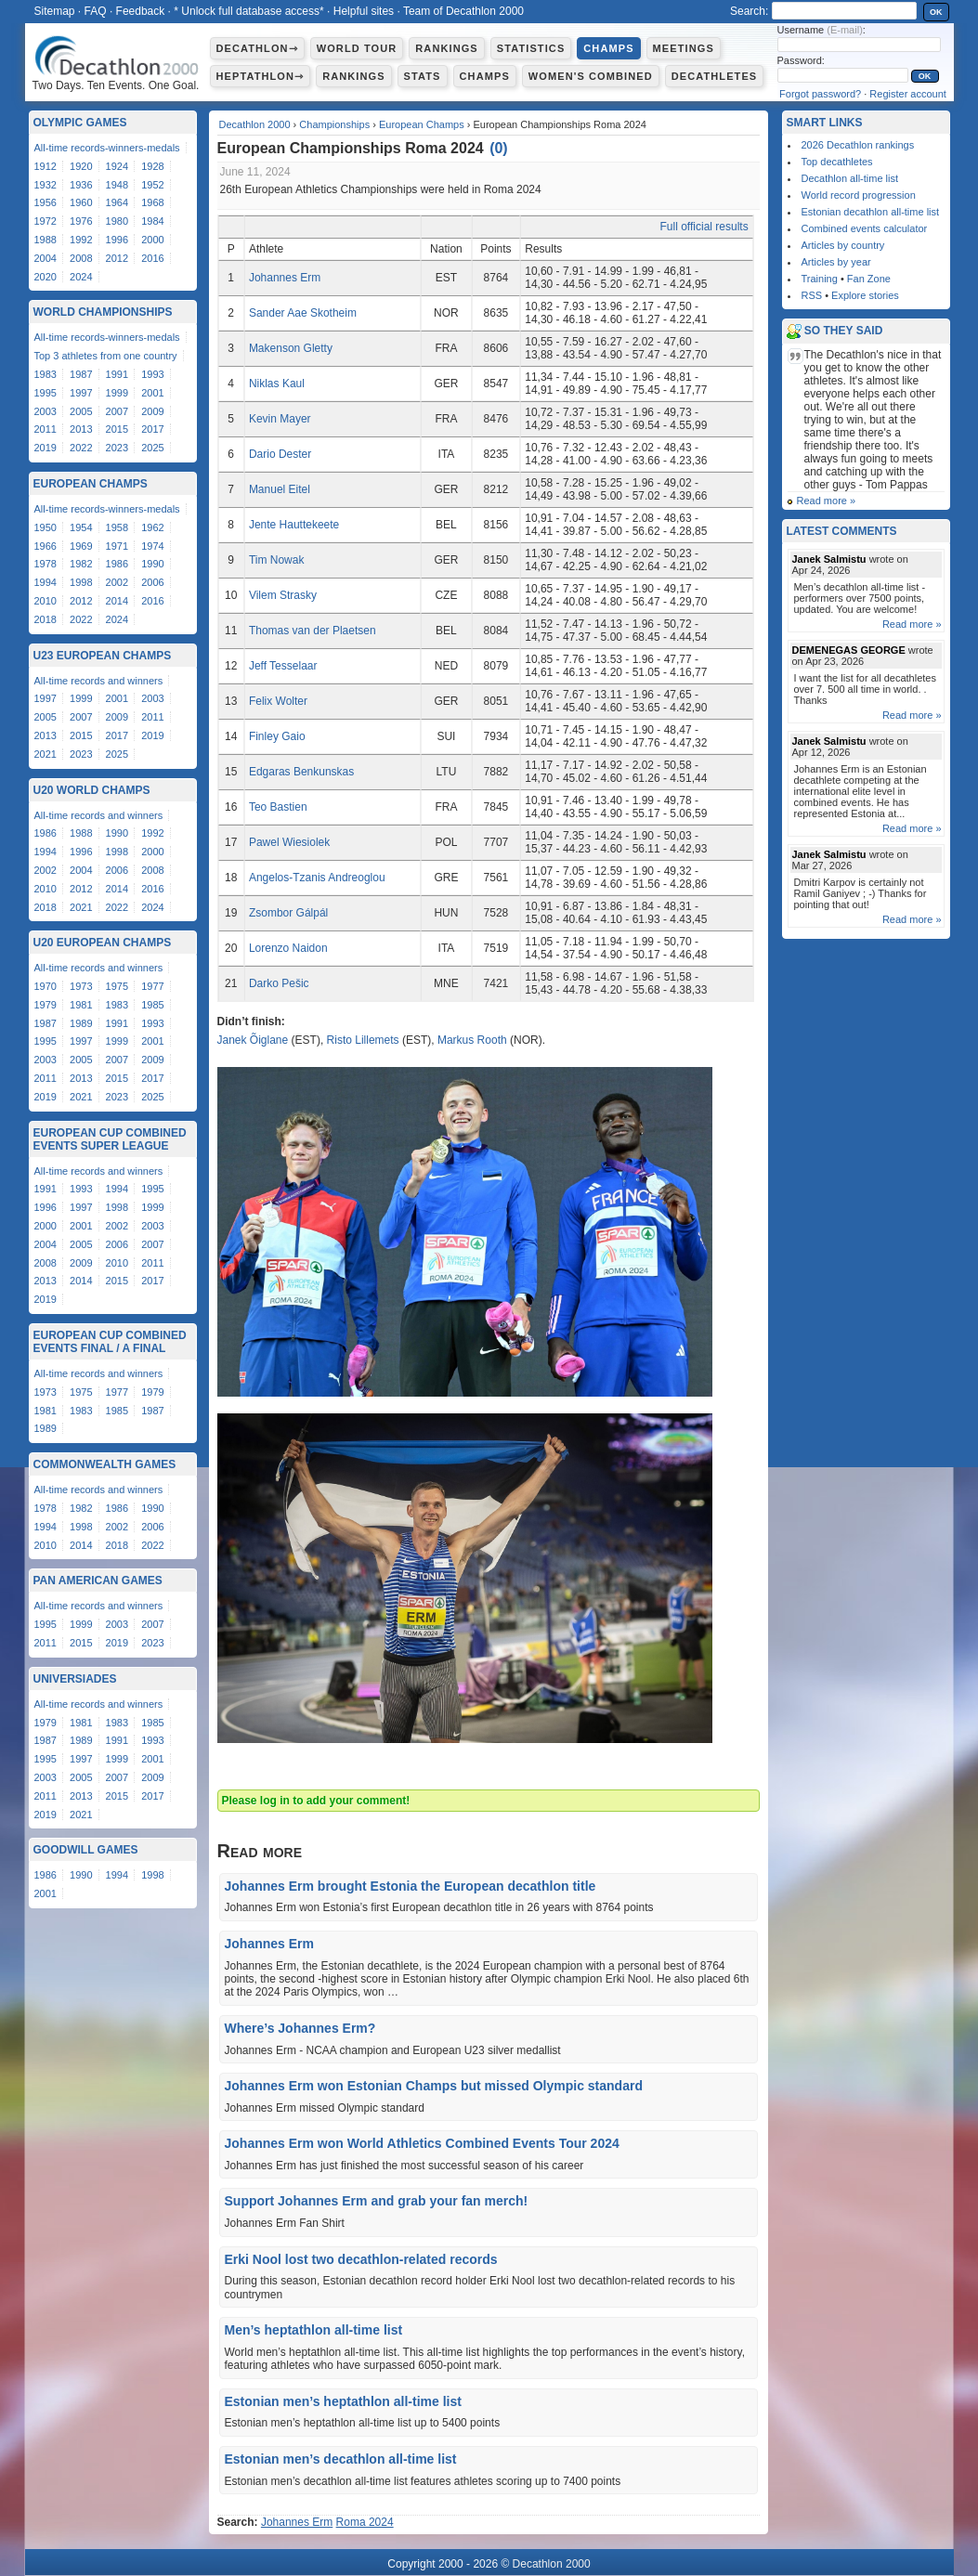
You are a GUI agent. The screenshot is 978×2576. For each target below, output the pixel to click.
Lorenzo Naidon (288, 948)
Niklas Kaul (277, 383)
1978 (45, 563)
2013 (81, 429)
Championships (334, 124)
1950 (45, 527)
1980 (117, 221)
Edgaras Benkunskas (301, 771)
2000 (152, 239)
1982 (81, 563)
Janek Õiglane (253, 1040)
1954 (81, 527)
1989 (81, 1023)
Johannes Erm (284, 277)
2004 (45, 258)
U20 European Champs (102, 942)
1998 (81, 582)
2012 (117, 258)
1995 (45, 392)
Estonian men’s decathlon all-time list (341, 2459)
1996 (117, 239)
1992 (81, 239)
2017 (152, 429)
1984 (152, 221)
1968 (152, 202)
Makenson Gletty (291, 348)
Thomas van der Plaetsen (312, 630)
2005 (81, 411)
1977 (152, 986)
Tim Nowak (277, 559)
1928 (152, 166)
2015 (117, 429)
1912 (45, 166)
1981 (81, 1004)
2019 (45, 447)
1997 (81, 392)
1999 (117, 392)
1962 (152, 527)
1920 (81, 166)
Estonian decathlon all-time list (871, 211)
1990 (152, 563)
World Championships (103, 312)
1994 (45, 582)
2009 (152, 411)
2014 (117, 600)
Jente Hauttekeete (294, 524)
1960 (81, 202)
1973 (81, 986)
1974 (152, 546)
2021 (45, 754)
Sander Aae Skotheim (303, 312)
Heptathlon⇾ (260, 76)
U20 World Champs (91, 790)
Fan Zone (869, 278)
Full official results (704, 226)
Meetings (683, 48)
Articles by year (836, 261)
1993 (152, 374)
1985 (152, 1004)
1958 (117, 527)
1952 (152, 184)
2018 (45, 619)
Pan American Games (98, 1580)
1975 (117, 986)
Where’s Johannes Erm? (300, 2028)
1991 (117, 374)
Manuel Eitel (279, 489)
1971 (117, 546)
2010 (45, 600)
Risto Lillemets (363, 1040)
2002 (117, 582)
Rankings (446, 48)
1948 (117, 184)
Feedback (140, 11)
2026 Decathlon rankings (858, 144)
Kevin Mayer (280, 418)
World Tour (357, 48)
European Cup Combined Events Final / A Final (110, 1342)
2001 (152, 392)
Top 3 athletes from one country (105, 355)
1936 (81, 184)
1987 (81, 374)
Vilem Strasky (283, 595)
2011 (45, 429)
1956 (45, 202)
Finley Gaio (277, 736)
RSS (812, 295)
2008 (81, 258)
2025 (152, 447)
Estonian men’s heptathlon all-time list (343, 2401)
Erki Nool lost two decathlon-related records (361, 2259)
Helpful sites (363, 11)
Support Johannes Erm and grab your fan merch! (376, 2200)
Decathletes (715, 76)
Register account (907, 93)
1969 (81, 546)
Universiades (75, 1678)
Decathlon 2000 (255, 124)
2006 (152, 582)
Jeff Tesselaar (283, 665)
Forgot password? (820, 93)
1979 (45, 1004)
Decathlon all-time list (850, 178)
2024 (81, 276)
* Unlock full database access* (248, 11)
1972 (45, 221)
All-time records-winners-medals (107, 147)
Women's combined (590, 76)
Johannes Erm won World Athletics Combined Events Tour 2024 (422, 2143)
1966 (45, 546)
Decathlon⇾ (257, 48)
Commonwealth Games (104, 1464)
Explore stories (865, 295)
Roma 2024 (365, 2522)
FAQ (96, 11)
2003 (45, 411)
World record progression (859, 195)
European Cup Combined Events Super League (110, 1139)
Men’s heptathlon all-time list (314, 2329)
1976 (81, 221)
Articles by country (843, 245)
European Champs (421, 124)
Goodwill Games (85, 1849)
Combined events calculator (865, 228)
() (498, 148)
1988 (45, 239)
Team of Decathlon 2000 (463, 11)
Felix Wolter (278, 701)
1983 (45, 374)
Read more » (826, 500)
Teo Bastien (278, 806)
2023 (117, 447)
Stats (422, 76)
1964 (117, 202)
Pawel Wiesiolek (289, 842)
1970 (45, 986)
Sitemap (54, 11)
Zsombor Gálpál (288, 912)
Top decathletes (837, 161)
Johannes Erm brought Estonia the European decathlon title (410, 1886)
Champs (608, 48)
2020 (45, 276)
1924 (117, 166)
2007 (117, 411)
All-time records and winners (98, 680)
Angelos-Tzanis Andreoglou (317, 877)
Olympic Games (80, 122)
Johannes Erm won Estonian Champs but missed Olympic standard (434, 2085)
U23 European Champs (102, 655)
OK (936, 12)
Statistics (531, 48)
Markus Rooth (472, 1040)
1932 (45, 184)
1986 (117, 563)
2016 (152, 258)
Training (820, 278)
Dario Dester (280, 454)
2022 (81, 447)
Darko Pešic (279, 983)
